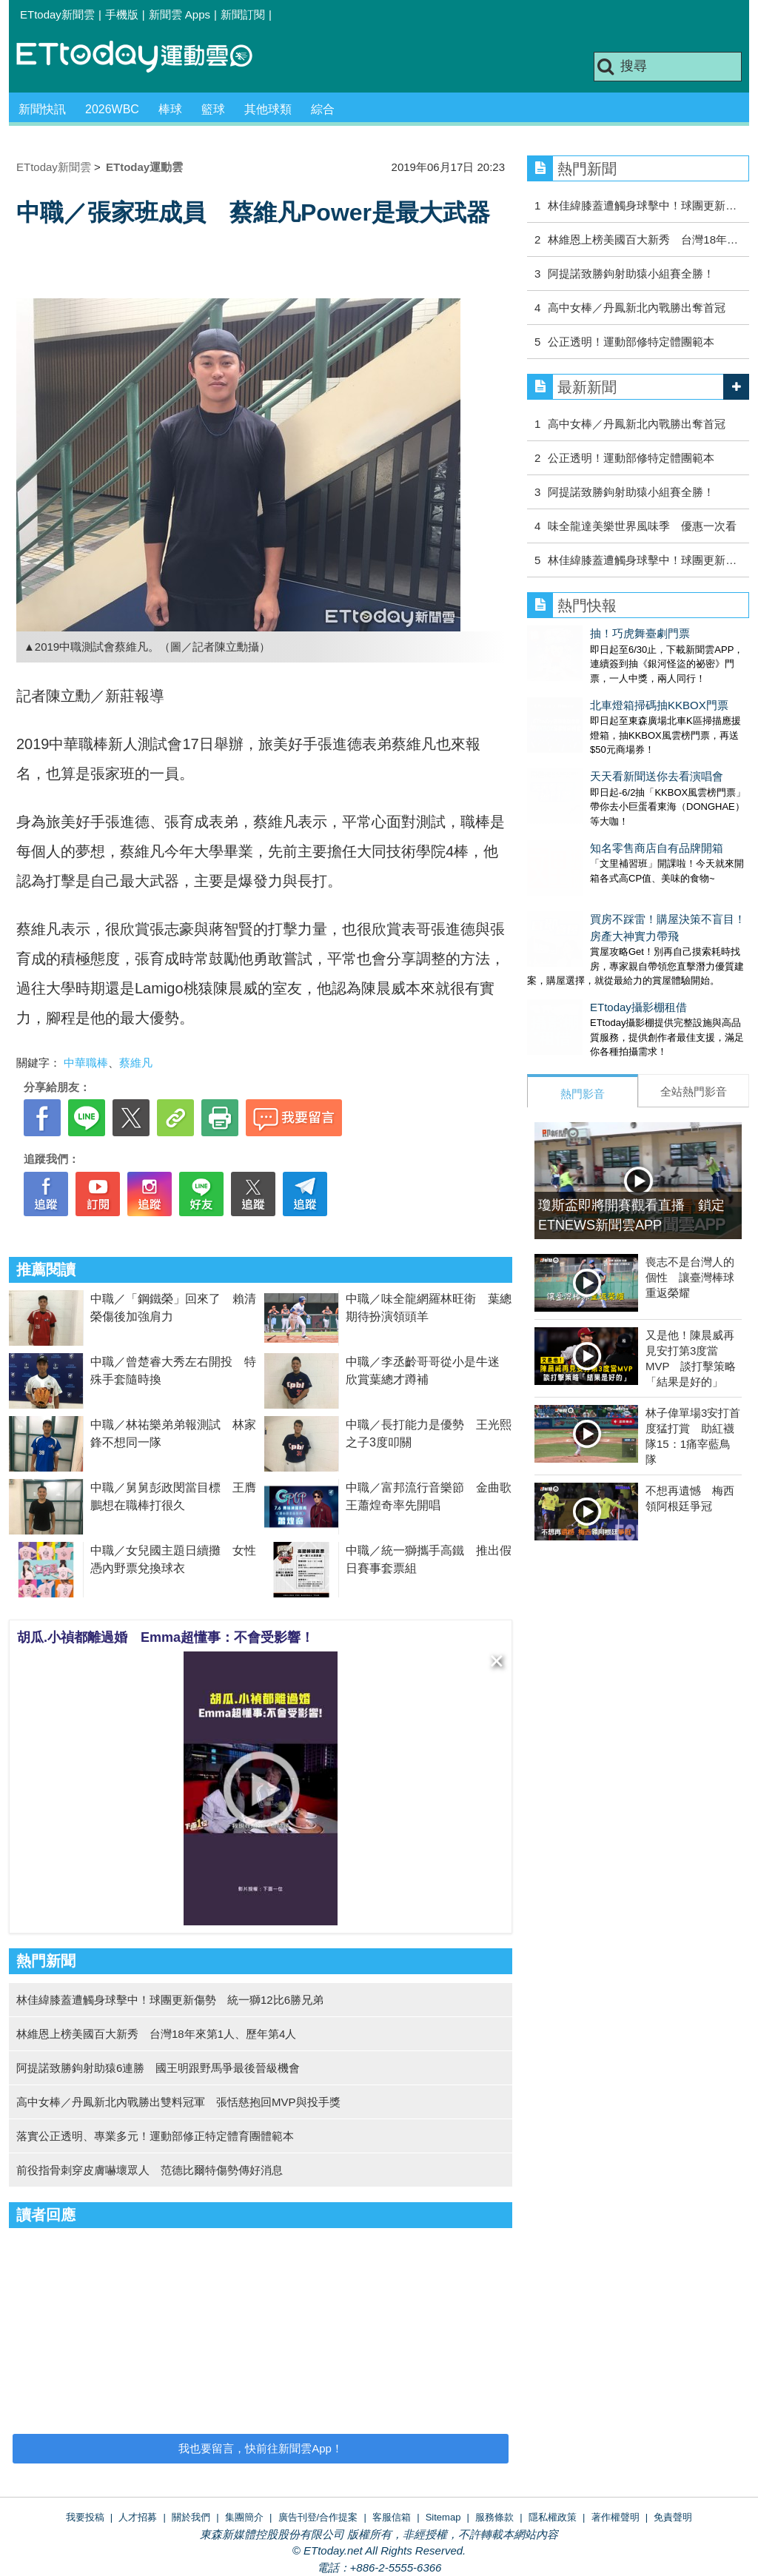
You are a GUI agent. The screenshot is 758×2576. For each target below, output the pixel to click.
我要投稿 (85, 2517)
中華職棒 (86, 1062)
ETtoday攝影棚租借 (575, 948)
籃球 (213, 109)
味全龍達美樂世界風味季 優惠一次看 (642, 526)
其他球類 (268, 109)
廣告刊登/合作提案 (318, 2517)
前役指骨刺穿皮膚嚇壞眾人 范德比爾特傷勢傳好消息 (149, 2170)
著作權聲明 (615, 2517)
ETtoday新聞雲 (57, 14)
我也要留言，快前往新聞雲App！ (260, 2448)
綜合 (323, 109)
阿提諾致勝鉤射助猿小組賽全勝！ (631, 273)
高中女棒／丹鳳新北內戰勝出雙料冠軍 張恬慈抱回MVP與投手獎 (178, 2102)
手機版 (121, 14)
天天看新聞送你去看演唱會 (593, 746)
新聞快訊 (42, 109)
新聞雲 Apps (179, 14)
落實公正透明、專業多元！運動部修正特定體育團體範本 (155, 2136)
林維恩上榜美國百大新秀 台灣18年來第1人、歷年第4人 (156, 2033)
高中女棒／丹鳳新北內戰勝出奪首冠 (636, 307)
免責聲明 (673, 2517)
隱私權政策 (553, 2517)
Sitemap (443, 2517)
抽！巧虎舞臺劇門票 (577, 633)
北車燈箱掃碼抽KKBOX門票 (596, 690)
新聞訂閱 (243, 14)
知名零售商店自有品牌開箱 (593, 803)
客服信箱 (391, 2517)
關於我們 (191, 2517)
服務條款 (494, 2517)
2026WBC (112, 109)
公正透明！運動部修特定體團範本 (631, 341)
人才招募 (137, 2517)
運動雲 (145, 57)
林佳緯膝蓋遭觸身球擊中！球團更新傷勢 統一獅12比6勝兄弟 (169, 1999)
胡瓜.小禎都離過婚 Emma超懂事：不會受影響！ (165, 1637)
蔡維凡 (135, 1062)
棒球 (170, 109)
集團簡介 (244, 2517)
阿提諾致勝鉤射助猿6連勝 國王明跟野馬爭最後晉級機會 (158, 2068)
